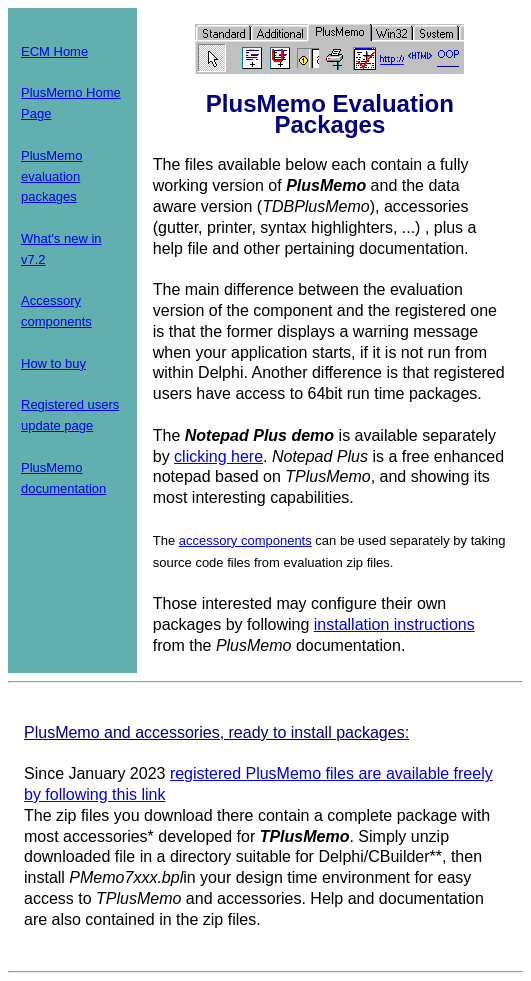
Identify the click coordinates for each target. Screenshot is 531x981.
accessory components (245, 540)
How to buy (53, 363)
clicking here (218, 456)
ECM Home (54, 51)
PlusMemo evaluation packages (51, 176)
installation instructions (394, 624)
